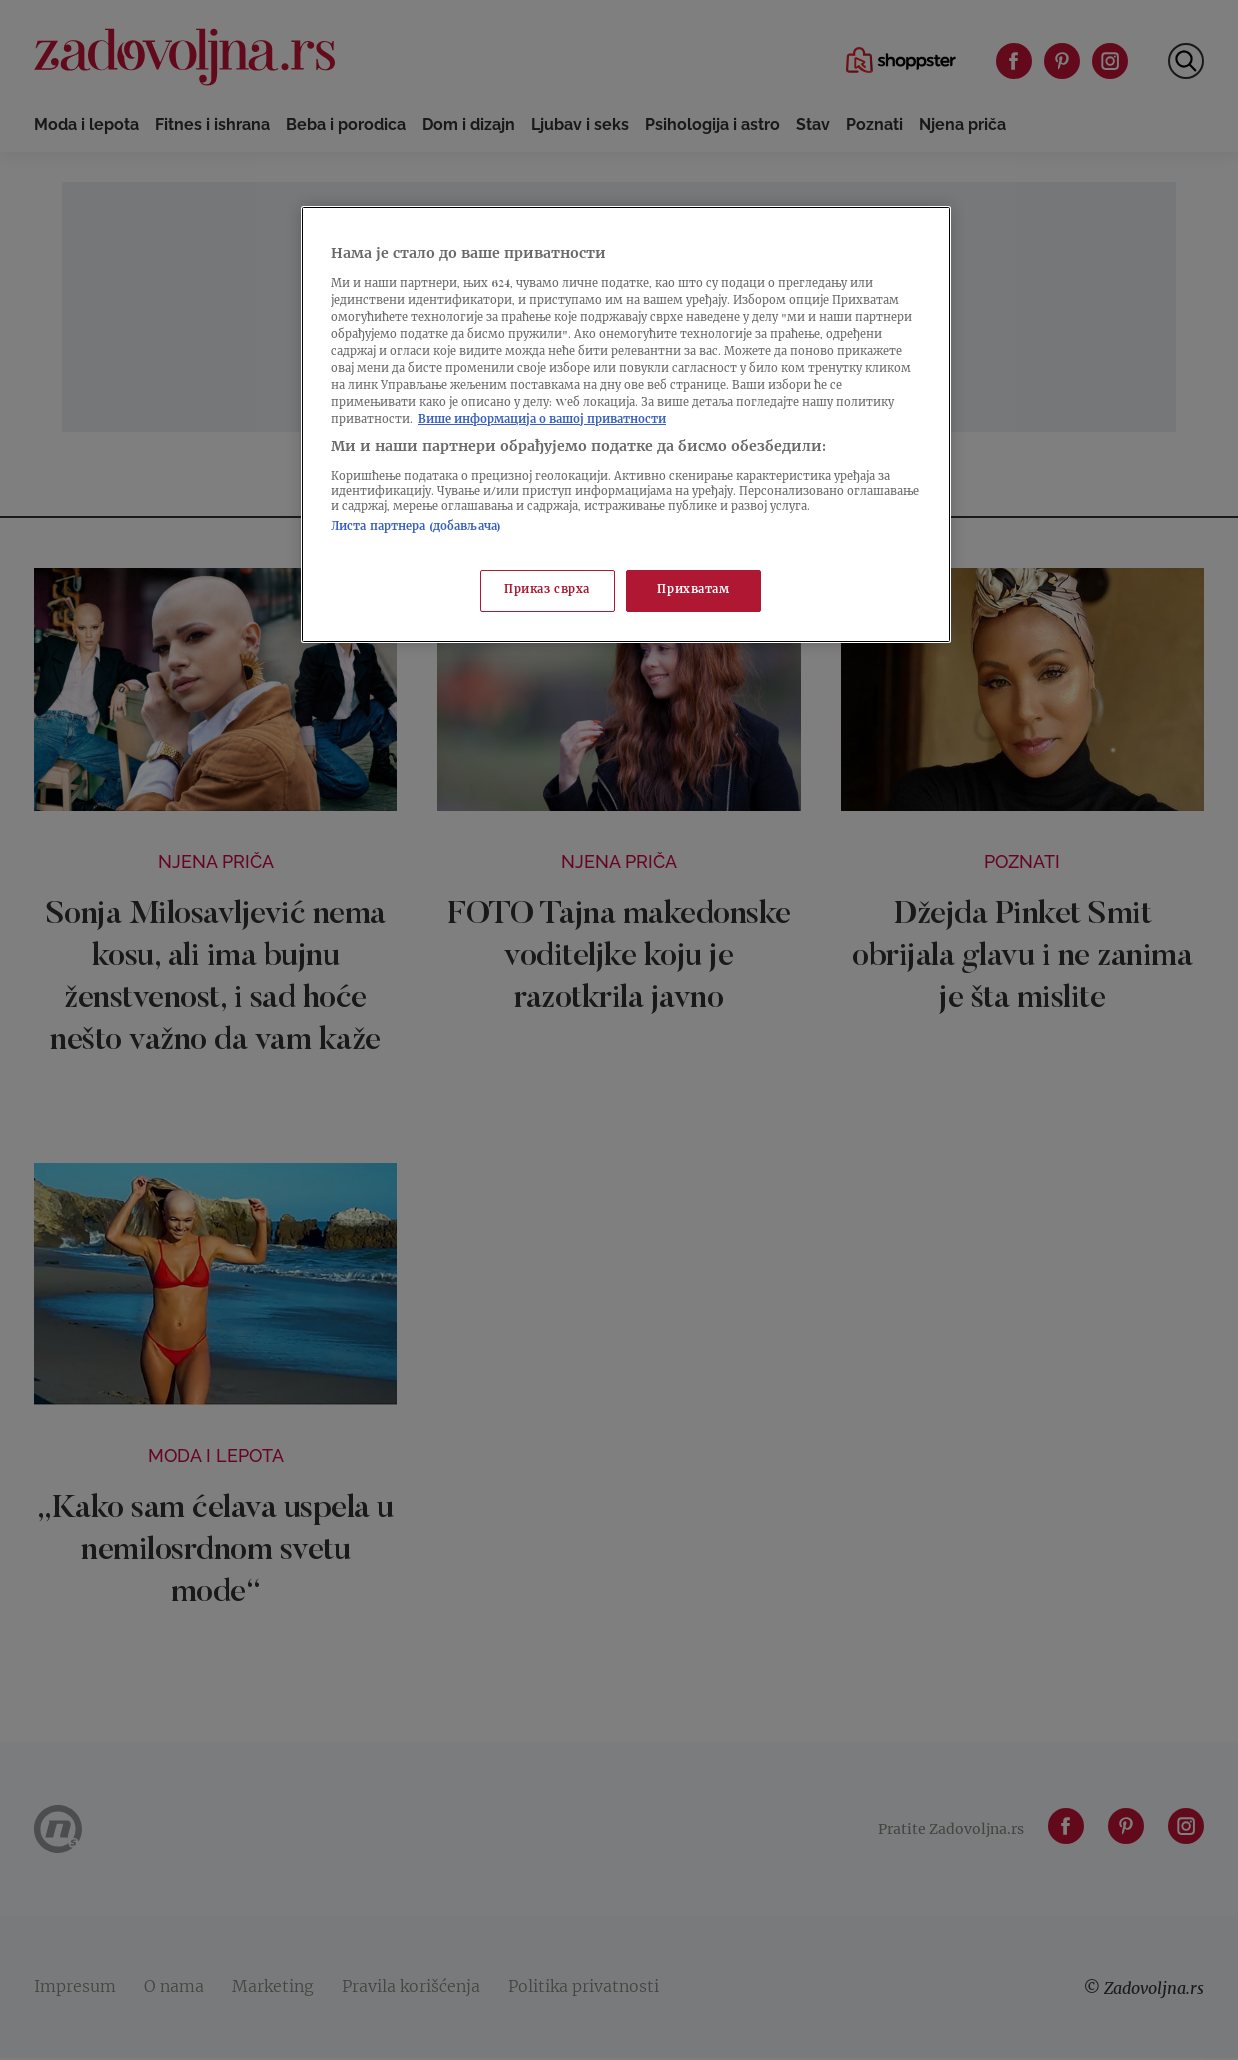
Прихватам (693, 590)
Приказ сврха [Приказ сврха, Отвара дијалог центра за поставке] (547, 590)
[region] (626, 424)
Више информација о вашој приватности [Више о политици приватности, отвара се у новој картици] (542, 420)
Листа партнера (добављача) (416, 527)
